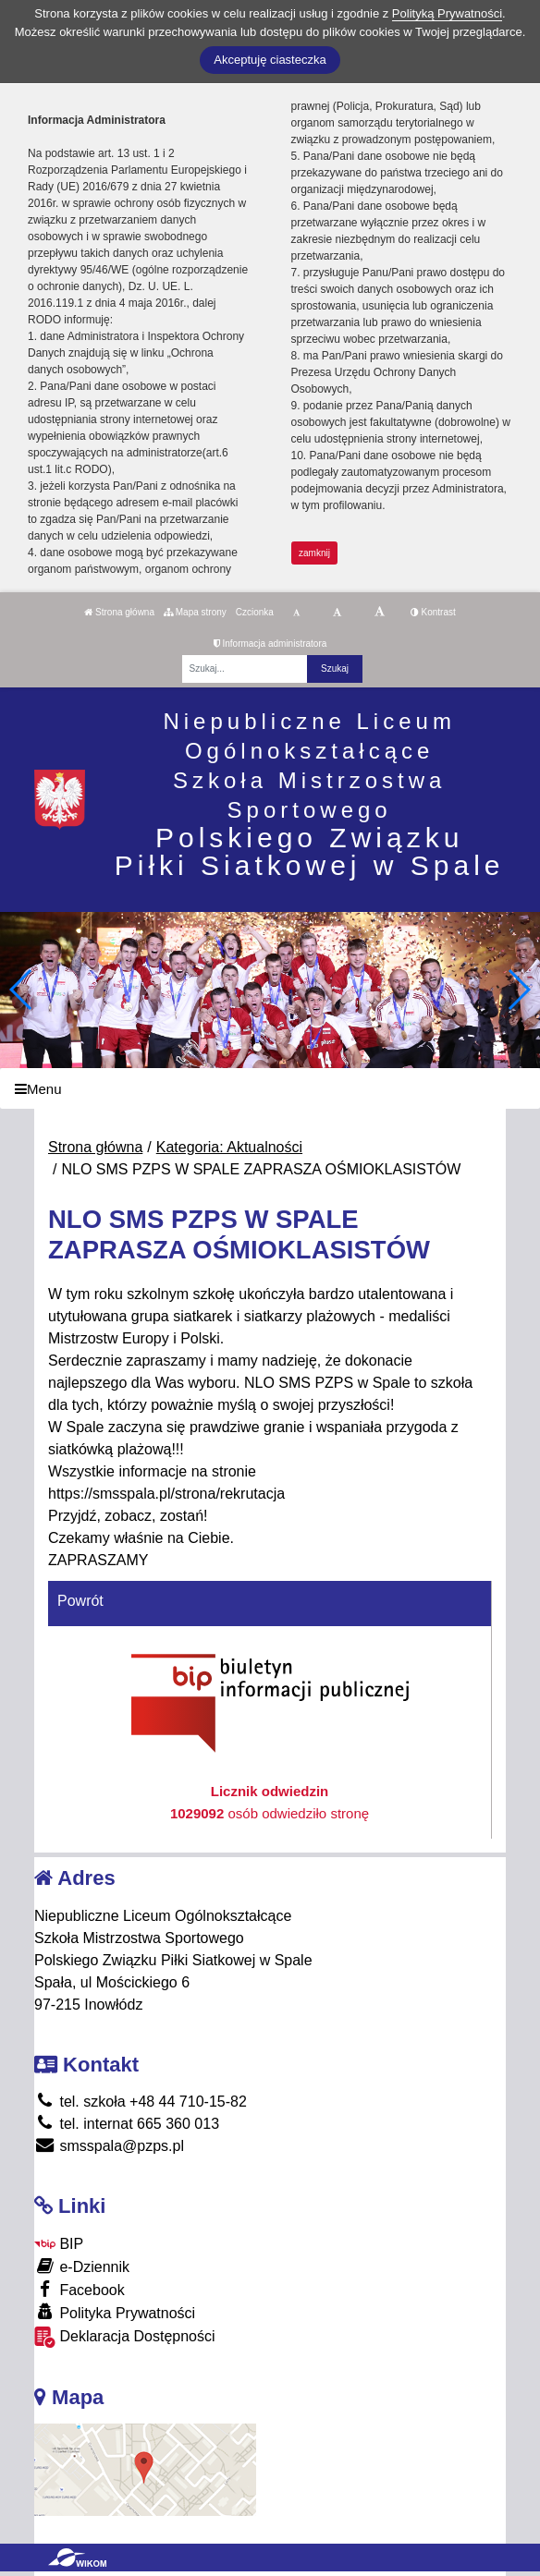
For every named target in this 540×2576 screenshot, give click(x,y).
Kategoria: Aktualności (229, 1147)
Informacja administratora (270, 643)
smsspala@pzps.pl (109, 2146)
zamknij (314, 553)
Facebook (79, 2289)
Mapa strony (195, 612)
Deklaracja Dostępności (124, 2337)
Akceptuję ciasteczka (269, 60)
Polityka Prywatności (114, 2312)
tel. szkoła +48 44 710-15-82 (140, 2101)
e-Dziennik (81, 2266)
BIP (58, 2244)
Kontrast (433, 612)
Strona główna (119, 612)
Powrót (80, 1601)
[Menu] (270, 1089)
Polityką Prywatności (447, 13)
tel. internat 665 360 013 (126, 2124)
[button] (518, 989)
